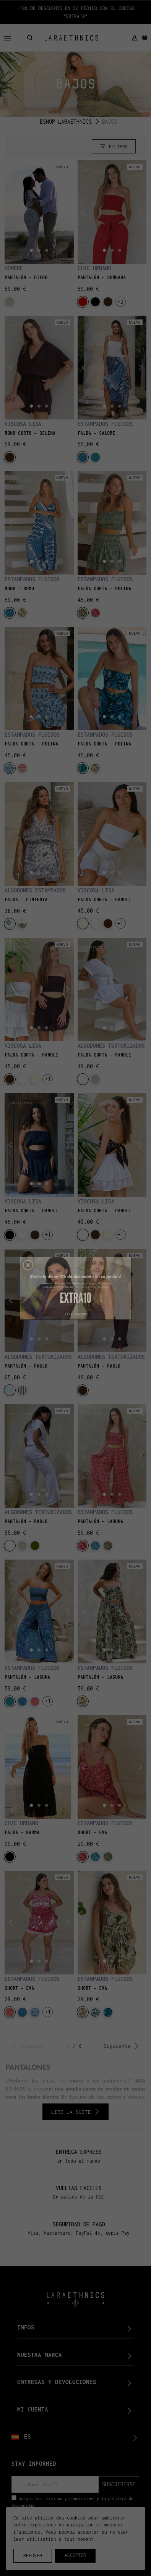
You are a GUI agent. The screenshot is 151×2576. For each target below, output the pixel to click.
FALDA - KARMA (22, 1832)
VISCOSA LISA (23, 424)
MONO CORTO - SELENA (30, 433)
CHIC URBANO (94, 268)
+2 (120, 301)
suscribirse (119, 2484)
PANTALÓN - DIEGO (26, 277)
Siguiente (121, 2046)
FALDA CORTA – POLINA (104, 589)
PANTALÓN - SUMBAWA (102, 277)
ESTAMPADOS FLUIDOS (105, 424)
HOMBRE (14, 268)
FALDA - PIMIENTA (26, 900)
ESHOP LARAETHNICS (66, 121)
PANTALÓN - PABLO (26, 1366)
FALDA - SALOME (96, 433)
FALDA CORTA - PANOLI (104, 900)
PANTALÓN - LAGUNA (100, 1521)
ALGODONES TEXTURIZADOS (111, 1045)
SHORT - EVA (92, 1832)
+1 (120, 923)
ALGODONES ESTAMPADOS (35, 890)
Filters (114, 146)
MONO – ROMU (19, 589)
